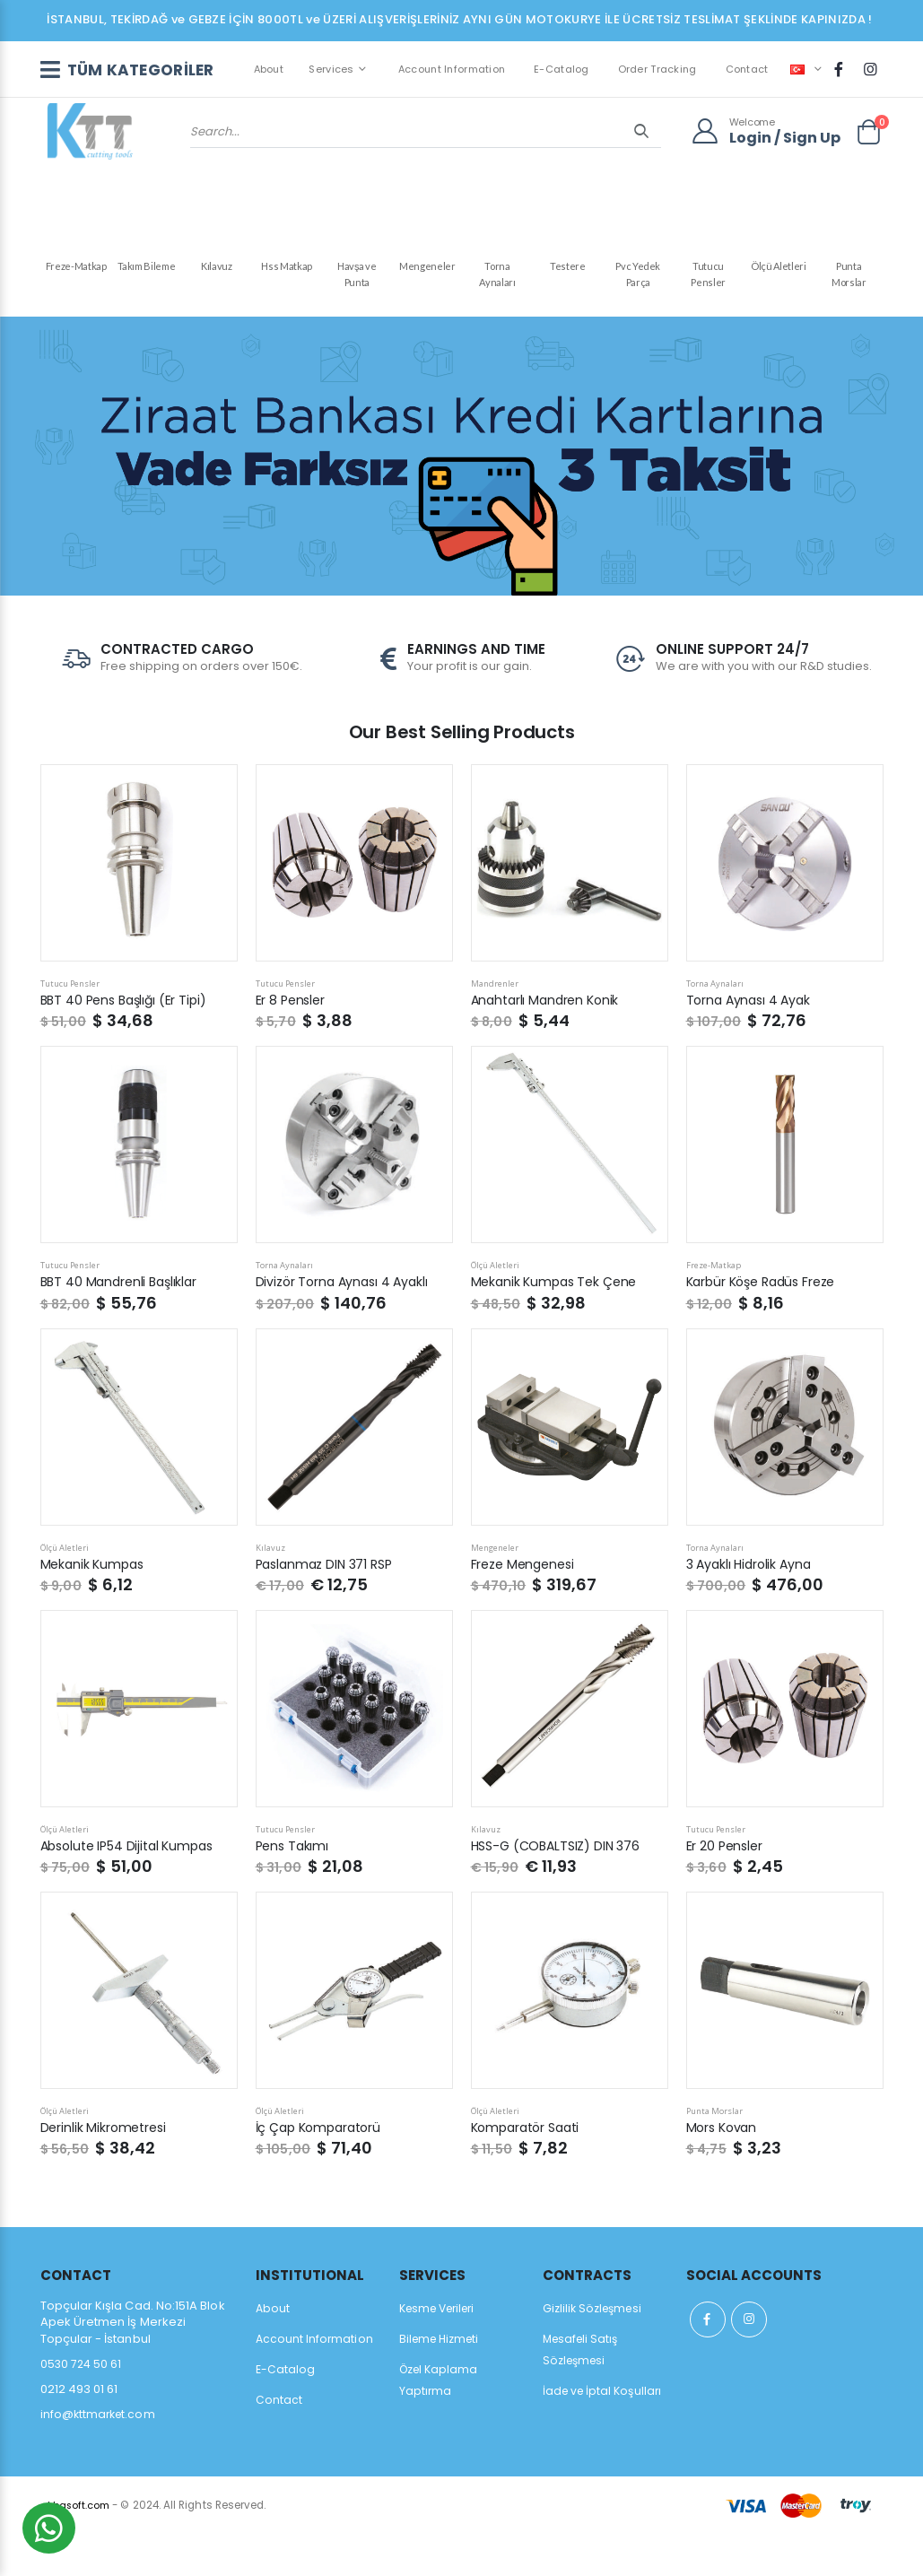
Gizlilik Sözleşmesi (596, 2350)
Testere (567, 270)
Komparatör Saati (530, 2169)
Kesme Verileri (442, 2350)
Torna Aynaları (496, 279)
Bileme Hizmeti (442, 2380)
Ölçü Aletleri (778, 270)
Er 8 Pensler (292, 1041)
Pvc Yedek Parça (637, 279)
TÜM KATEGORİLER (121, 84)
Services (328, 83)
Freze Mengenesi (526, 1605)
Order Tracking (653, 83)
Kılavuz (216, 270)
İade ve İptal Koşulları (605, 2432)
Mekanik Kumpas (94, 1605)
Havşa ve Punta (357, 279)
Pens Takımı (294, 1887)
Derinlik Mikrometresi (105, 2169)
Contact (743, 83)
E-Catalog (558, 83)
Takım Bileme (146, 270)
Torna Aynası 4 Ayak (751, 1041)
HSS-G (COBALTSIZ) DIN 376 (560, 1887)
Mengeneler (426, 270)
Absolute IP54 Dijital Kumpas (133, 1887)
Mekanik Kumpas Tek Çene (558, 1323)
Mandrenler (495, 1025)
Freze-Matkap (75, 270)
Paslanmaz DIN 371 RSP (329, 1605)
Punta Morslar (848, 279)
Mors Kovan (724, 2169)
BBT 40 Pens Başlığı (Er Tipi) (127, 1041)
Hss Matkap (286, 270)
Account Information (449, 83)
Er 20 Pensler (726, 1887)
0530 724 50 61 (82, 2406)
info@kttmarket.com (100, 2456)
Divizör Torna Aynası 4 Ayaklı (346, 1323)
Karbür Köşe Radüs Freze (767, 1323)
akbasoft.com (76, 2547)
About (265, 83)
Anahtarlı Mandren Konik (549, 1041)
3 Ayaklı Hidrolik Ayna (752, 1605)
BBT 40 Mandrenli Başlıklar (122, 1323)
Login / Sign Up (784, 172)
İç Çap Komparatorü (322, 2169)
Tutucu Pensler (707, 279)
